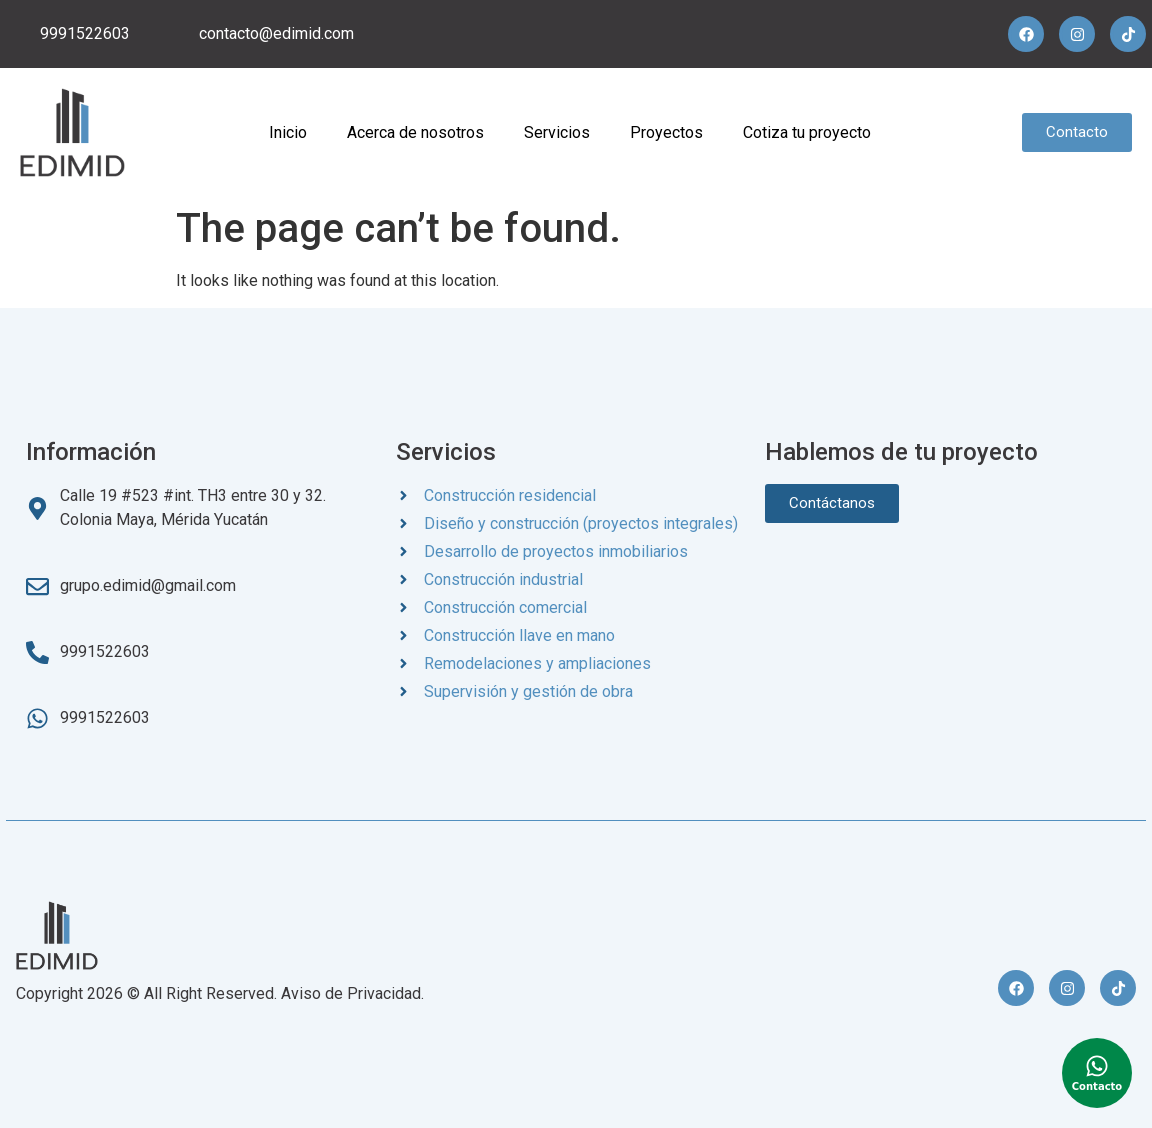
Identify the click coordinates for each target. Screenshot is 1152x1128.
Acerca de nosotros (415, 132)
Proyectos (666, 132)
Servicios (557, 132)
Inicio (288, 132)
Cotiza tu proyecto (807, 132)
